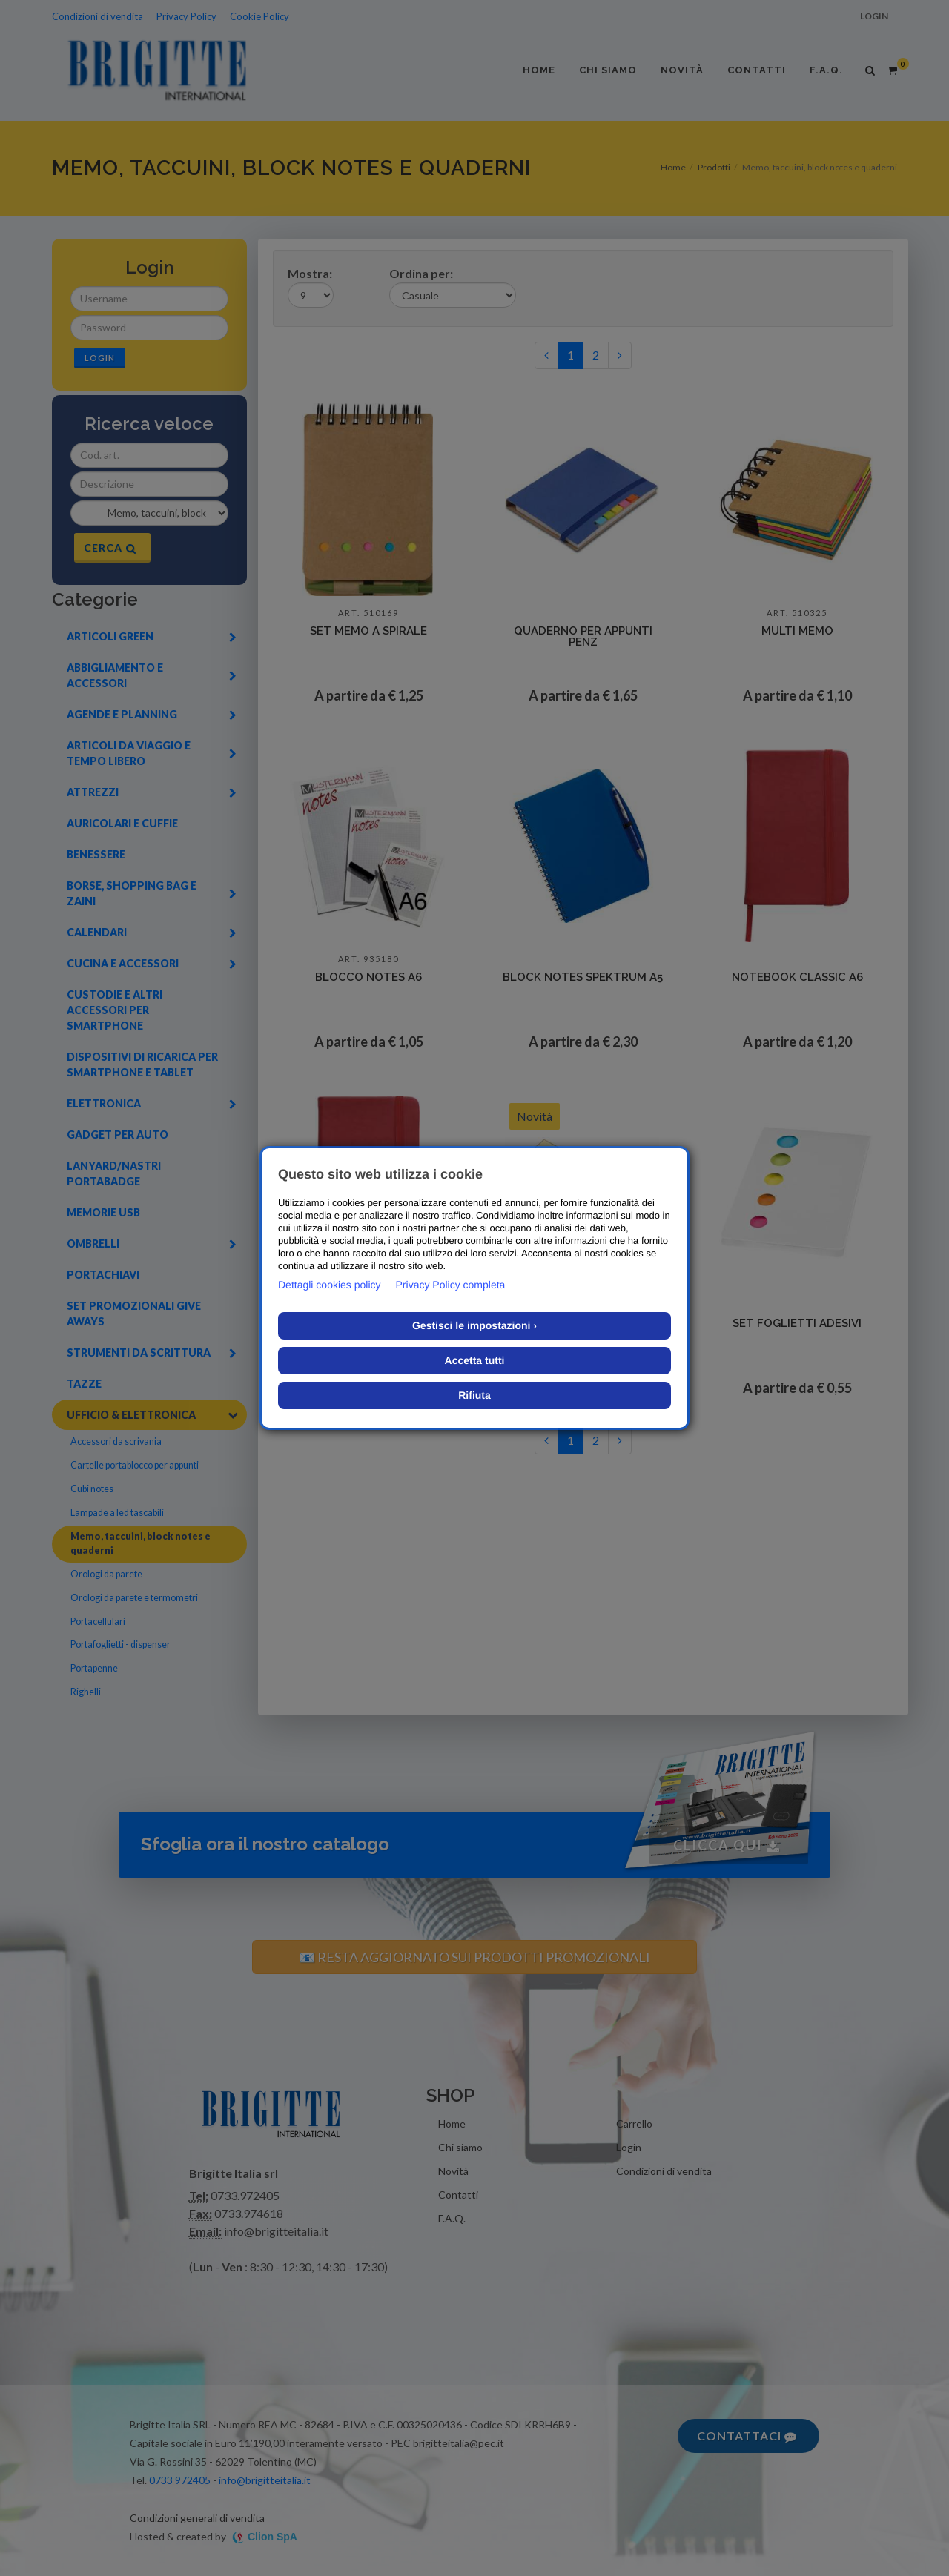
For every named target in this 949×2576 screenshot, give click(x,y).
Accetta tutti (475, 1360)
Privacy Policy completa (451, 1285)
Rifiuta (474, 1395)
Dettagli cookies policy (329, 1285)
